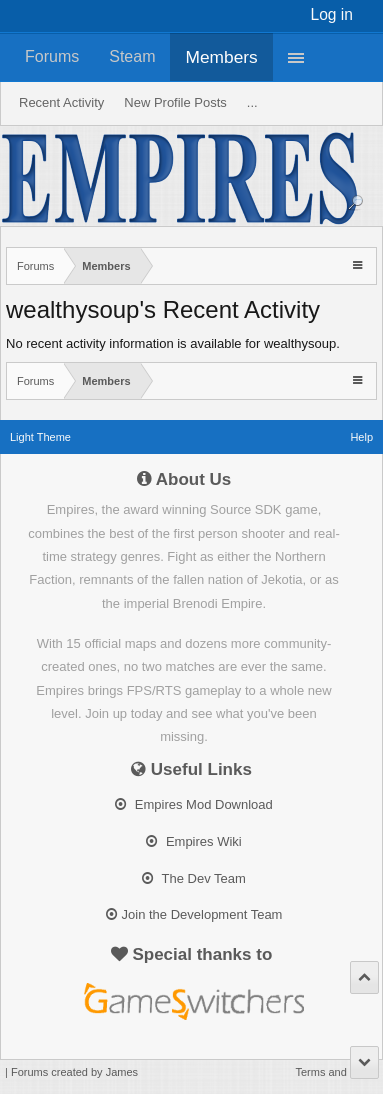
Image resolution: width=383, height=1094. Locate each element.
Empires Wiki (193, 841)
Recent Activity (61, 102)
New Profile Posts (175, 102)
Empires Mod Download (194, 804)
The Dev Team (194, 878)
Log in (332, 14)
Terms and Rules (336, 1072)
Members (221, 57)
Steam (132, 56)
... (252, 102)
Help (361, 437)
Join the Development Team (194, 914)
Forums (52, 56)
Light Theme (40, 437)
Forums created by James (74, 1072)
